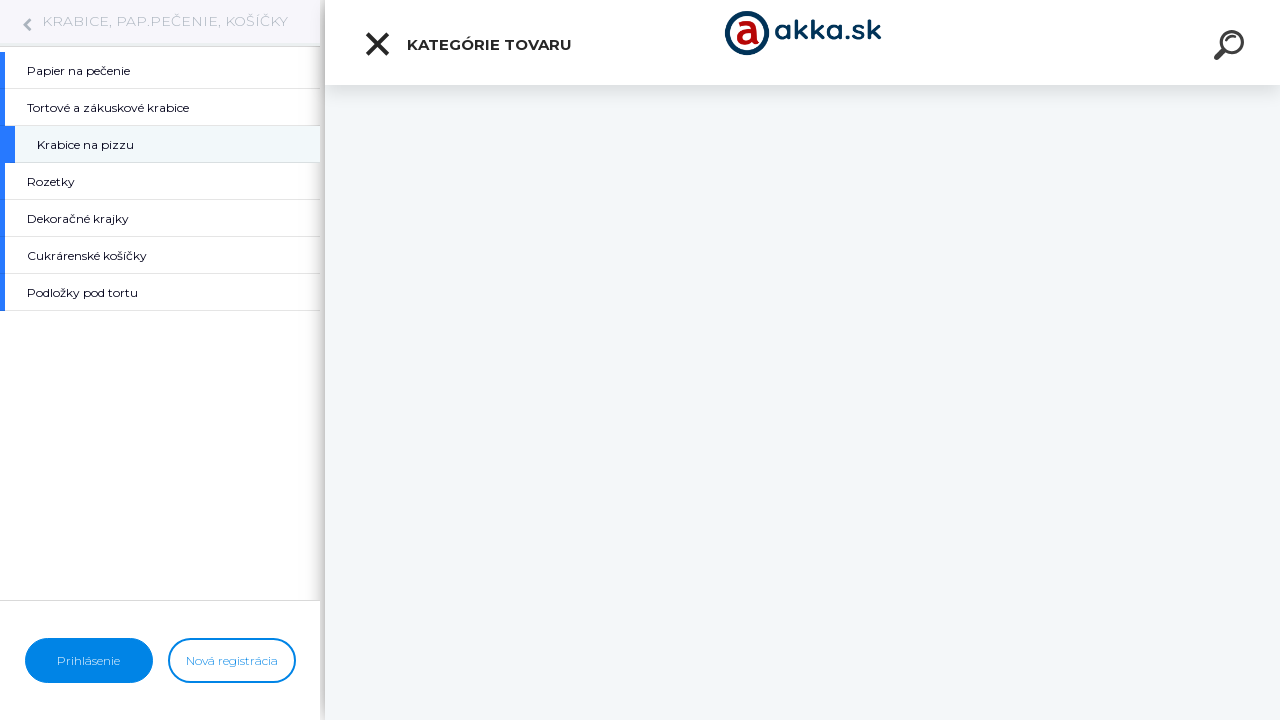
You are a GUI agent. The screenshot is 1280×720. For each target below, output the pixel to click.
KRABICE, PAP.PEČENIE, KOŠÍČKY (165, 21)
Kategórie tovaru (467, 44)
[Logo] (802, 42)
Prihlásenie (88, 660)
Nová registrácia (232, 660)
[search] (1232, 48)
